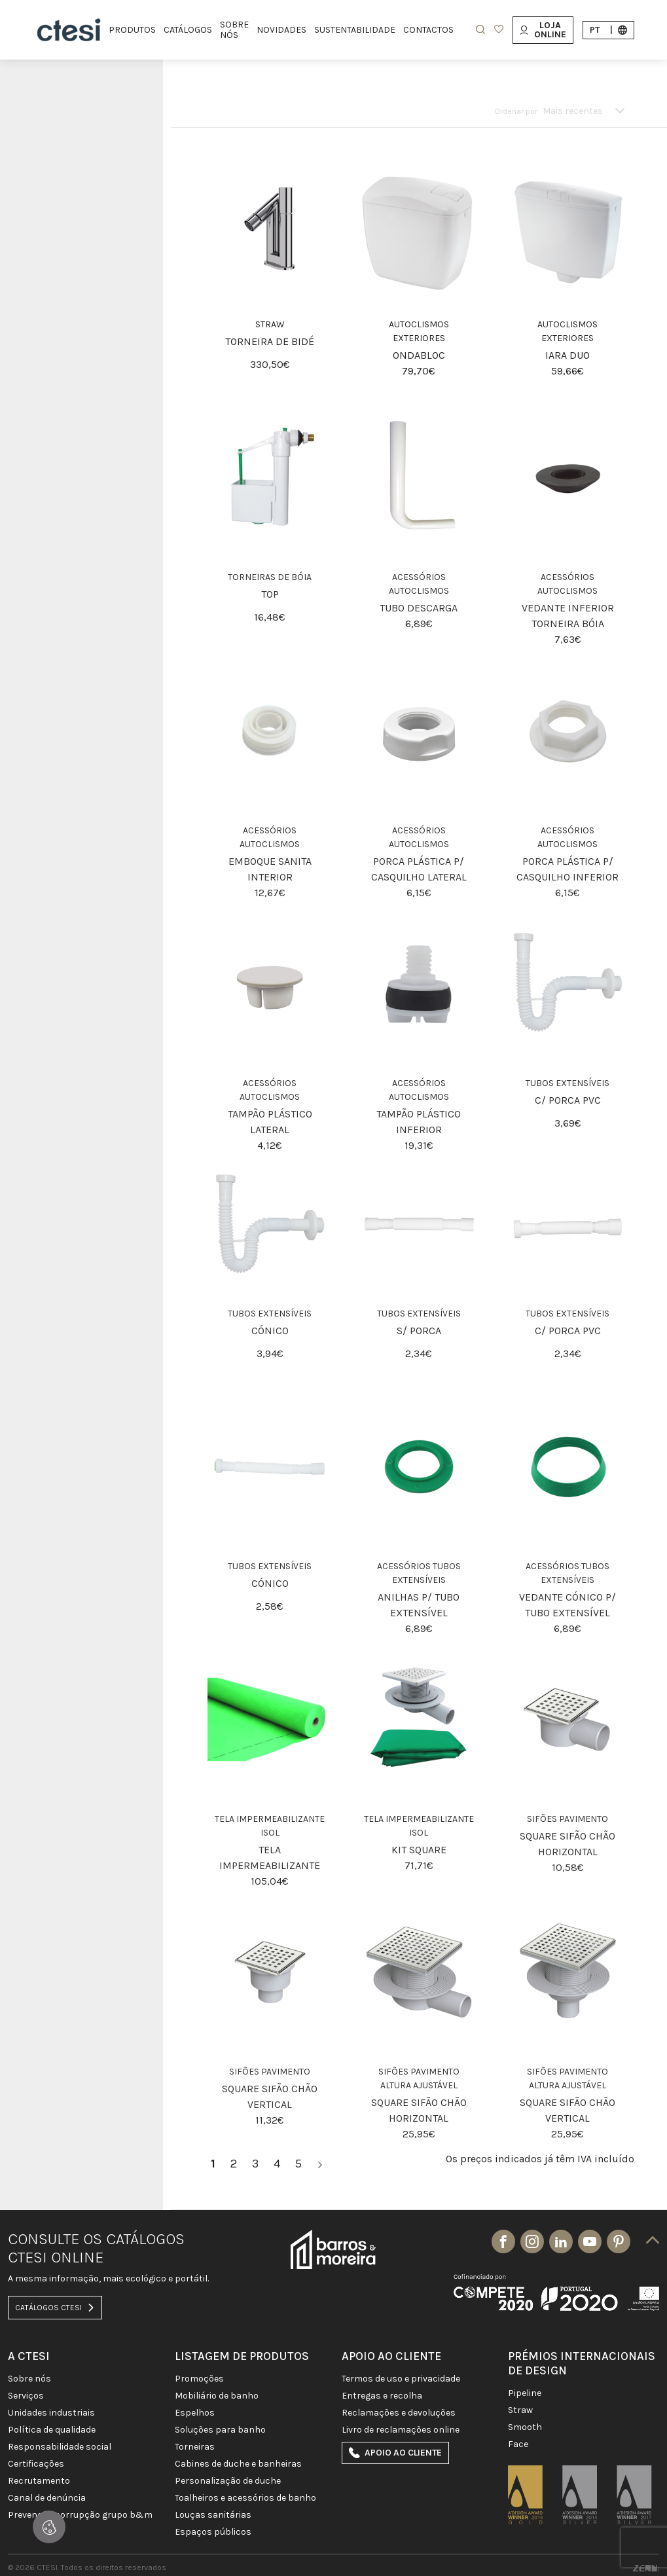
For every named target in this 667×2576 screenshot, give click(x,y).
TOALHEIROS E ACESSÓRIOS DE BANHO (245, 2498)
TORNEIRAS (195, 2447)
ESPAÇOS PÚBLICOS (213, 2532)
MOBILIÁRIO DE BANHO (217, 2396)
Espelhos (195, 2413)
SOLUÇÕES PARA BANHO (220, 2430)
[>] (320, 2164)
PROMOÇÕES (199, 2379)
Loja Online (543, 30)
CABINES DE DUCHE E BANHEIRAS (238, 2464)
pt (608, 29)
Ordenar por (515, 111)
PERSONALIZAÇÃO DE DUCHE (228, 2481)
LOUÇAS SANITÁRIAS (213, 2515)
